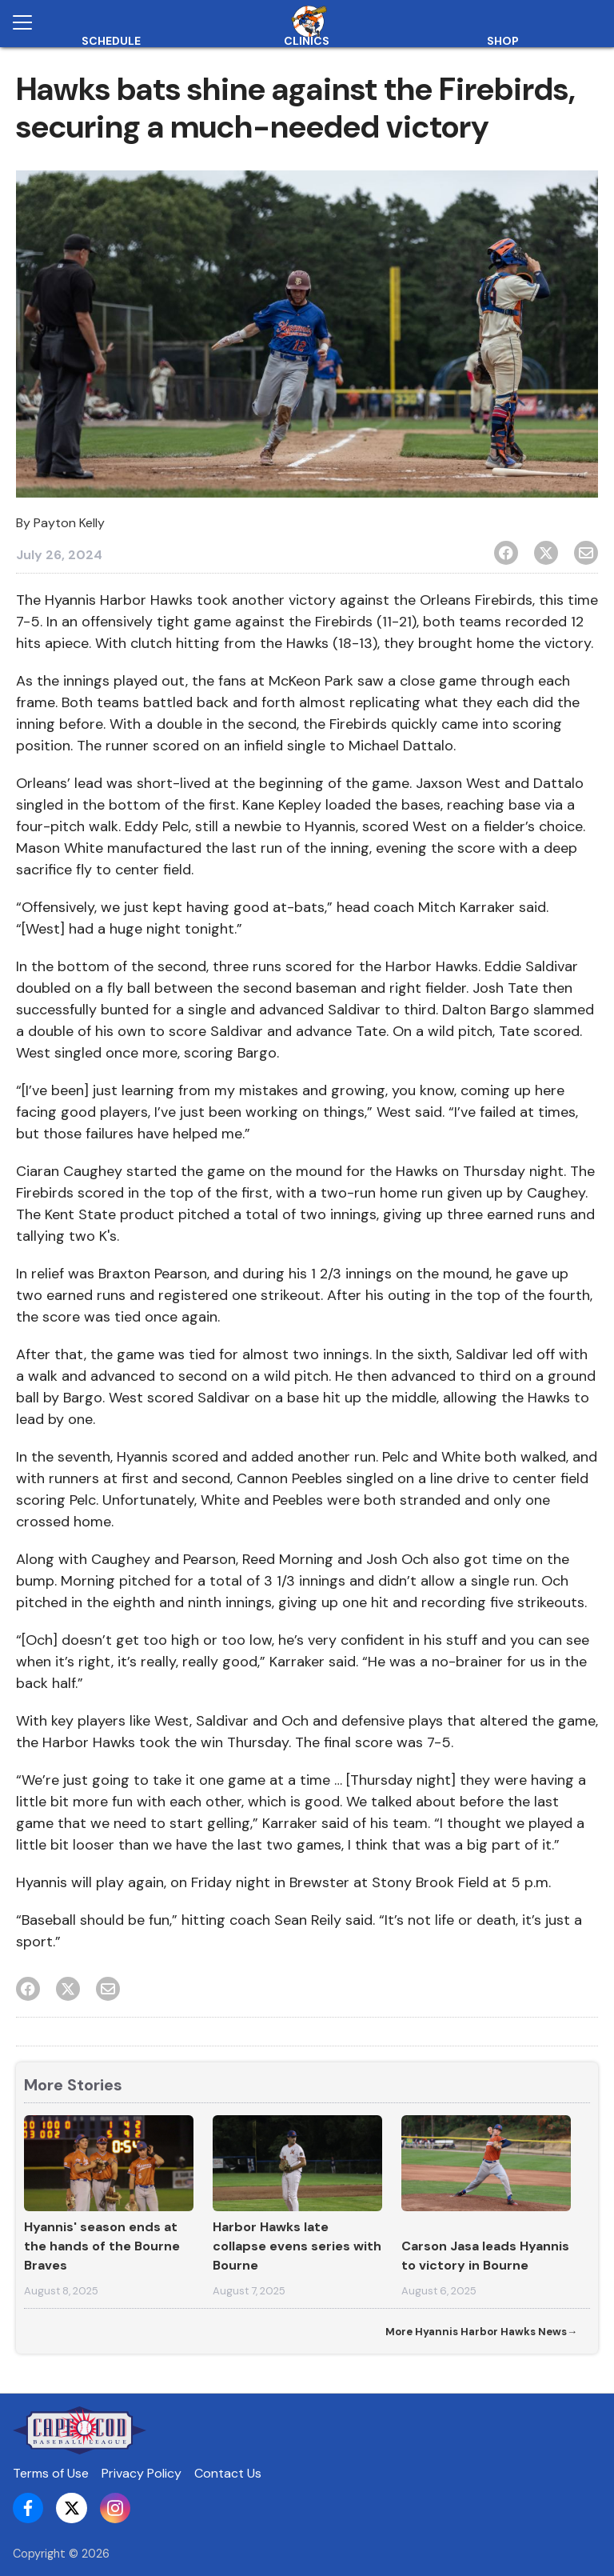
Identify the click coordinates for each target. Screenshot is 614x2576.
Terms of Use (51, 2473)
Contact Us (227, 2473)
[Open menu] (29, 22)
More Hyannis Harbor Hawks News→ (481, 2331)
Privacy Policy (141, 2473)
